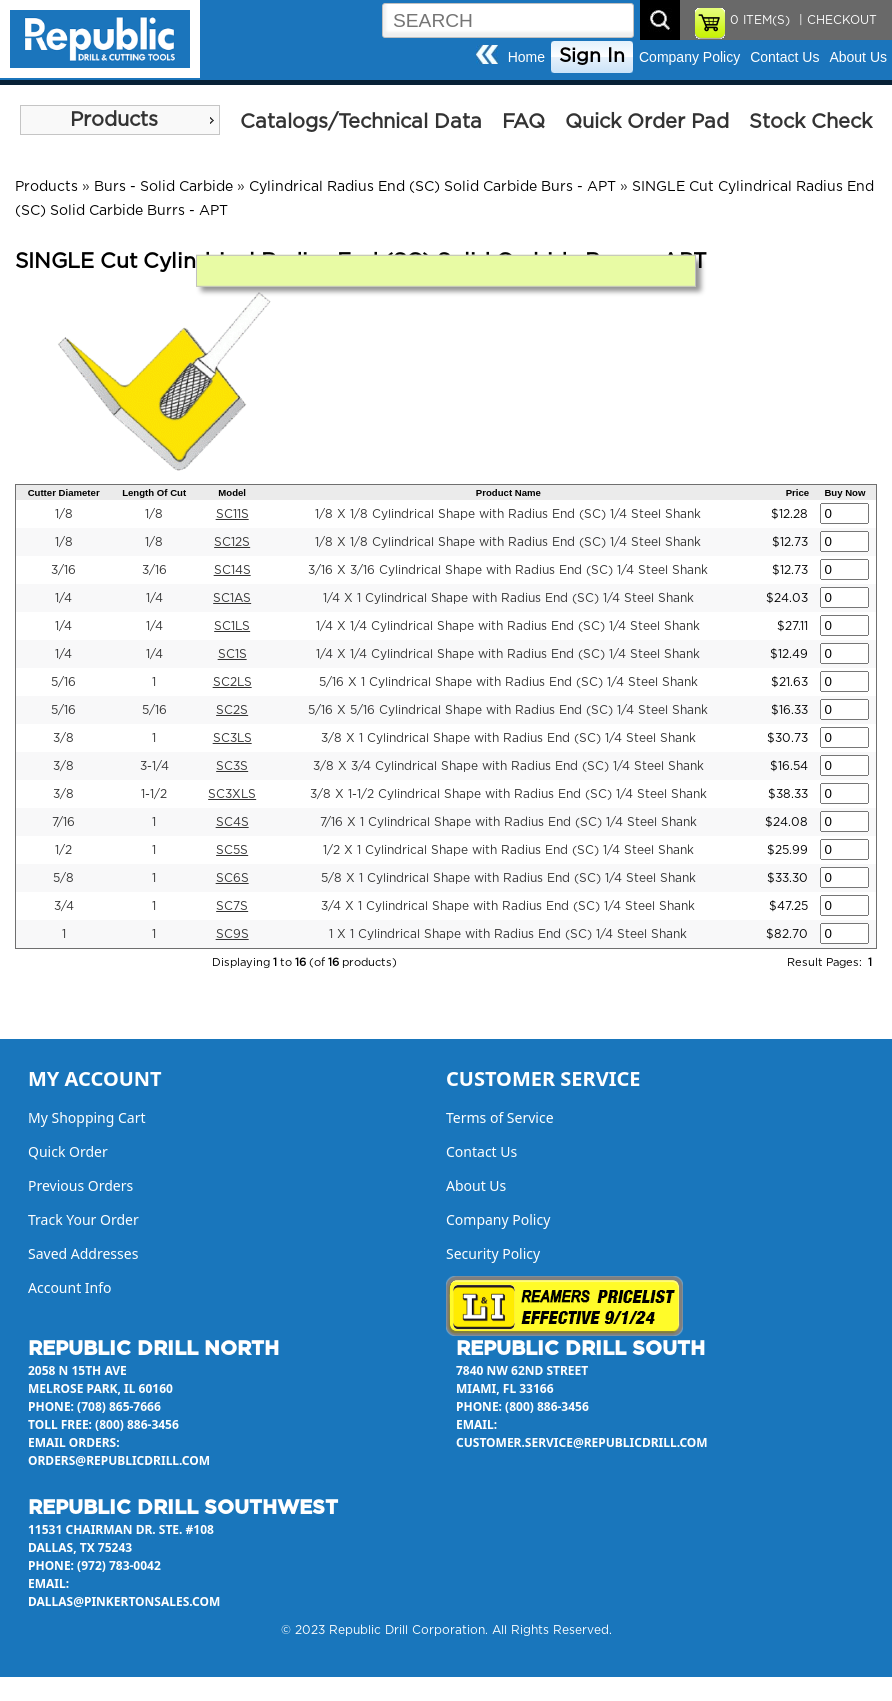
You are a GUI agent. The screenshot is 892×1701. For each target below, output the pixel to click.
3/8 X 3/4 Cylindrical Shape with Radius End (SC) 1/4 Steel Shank (508, 766)
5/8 (63, 878)
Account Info (70, 1287)
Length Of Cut (154, 492)
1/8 (64, 514)
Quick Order (68, 1151)
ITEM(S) (760, 20)
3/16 (63, 570)
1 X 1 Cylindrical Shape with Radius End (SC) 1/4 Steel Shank (508, 934)
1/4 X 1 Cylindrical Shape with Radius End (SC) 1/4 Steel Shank (508, 598)
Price (797, 492)
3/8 (63, 738)
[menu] (120, 120)
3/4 (64, 906)
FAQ (523, 122)
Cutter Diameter (64, 492)
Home (526, 57)
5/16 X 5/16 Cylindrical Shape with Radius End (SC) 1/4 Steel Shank (508, 710)
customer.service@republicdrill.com (582, 1442)
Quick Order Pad (647, 122)
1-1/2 (154, 794)
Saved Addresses (83, 1253)
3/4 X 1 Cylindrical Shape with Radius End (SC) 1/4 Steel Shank (508, 906)
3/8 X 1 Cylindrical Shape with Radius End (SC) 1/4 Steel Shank (508, 738)
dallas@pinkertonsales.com (124, 1601)
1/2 (63, 850)
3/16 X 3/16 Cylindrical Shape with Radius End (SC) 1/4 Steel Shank (508, 570)
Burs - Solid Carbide (163, 187)
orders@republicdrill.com (119, 1460)
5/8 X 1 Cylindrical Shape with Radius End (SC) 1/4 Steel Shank (508, 878)
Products (114, 120)
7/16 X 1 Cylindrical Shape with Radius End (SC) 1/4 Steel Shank (508, 822)
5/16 (63, 682)
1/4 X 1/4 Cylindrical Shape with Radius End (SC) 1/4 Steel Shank (508, 626)
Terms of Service (500, 1117)
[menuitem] (120, 120)
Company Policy (689, 57)
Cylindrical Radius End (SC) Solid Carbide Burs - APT (432, 187)
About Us (858, 57)
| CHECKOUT (836, 20)
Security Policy (493, 1253)
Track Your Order (83, 1219)
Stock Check (810, 122)
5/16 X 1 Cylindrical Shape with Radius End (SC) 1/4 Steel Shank (508, 682)
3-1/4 (154, 766)
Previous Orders (80, 1185)
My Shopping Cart (87, 1117)
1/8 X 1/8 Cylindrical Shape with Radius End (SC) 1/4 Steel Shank (508, 514)
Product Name (508, 492)
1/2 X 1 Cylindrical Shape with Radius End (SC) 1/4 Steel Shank (508, 850)
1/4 (63, 598)
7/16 (63, 822)
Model (232, 492)
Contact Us (784, 57)
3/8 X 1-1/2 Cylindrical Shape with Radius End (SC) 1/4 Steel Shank (508, 794)
